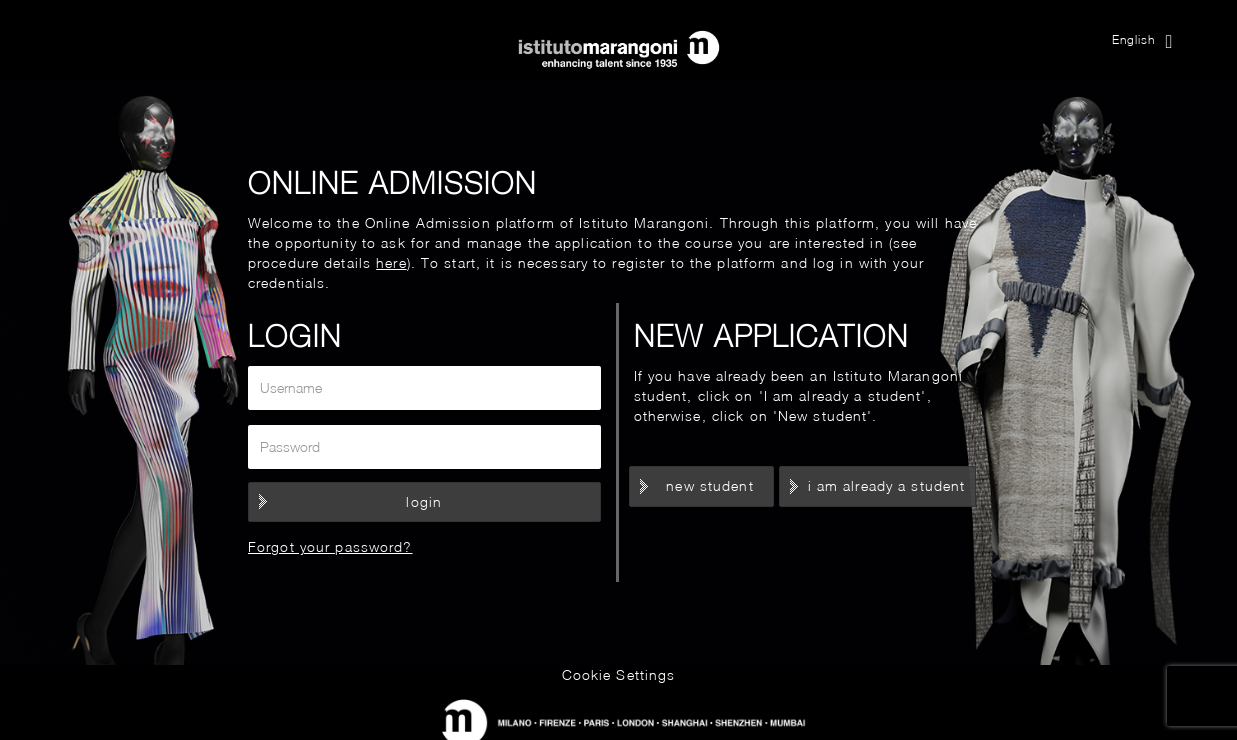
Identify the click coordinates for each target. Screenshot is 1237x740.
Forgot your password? (330, 546)
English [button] (1143, 41)
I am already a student (887, 485)
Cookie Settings (619, 674)
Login (424, 501)
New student (709, 485)
